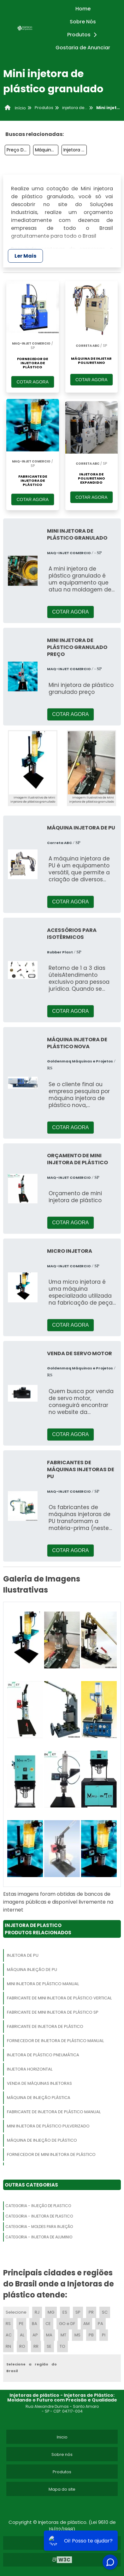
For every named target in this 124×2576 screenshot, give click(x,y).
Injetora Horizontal (29, 2069)
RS (8, 2324)
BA (34, 2324)
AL (22, 2335)
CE (48, 2324)
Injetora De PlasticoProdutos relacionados (38, 1929)
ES (64, 2312)
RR (35, 2346)
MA (49, 2335)
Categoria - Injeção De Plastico (38, 2205)
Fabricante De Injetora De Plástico (45, 2026)
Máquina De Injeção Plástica (46, 150)
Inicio (62, 2437)
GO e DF (67, 2324)
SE (49, 2346)
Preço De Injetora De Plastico (18, 150)
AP (35, 2335)
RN (8, 2346)
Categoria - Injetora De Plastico (39, 2216)
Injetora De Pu (22, 1955)
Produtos (83, 34)
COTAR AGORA (32, 381)
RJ (37, 2312)
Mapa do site (62, 2489)
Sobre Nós (83, 21)
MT (63, 2335)
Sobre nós (62, 2454)
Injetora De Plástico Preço (75, 150)
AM (86, 2324)
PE (21, 2324)
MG (51, 2312)
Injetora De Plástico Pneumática (43, 2055)
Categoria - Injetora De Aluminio (38, 2237)
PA (100, 2324)
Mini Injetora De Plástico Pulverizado (48, 2126)
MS (77, 2335)
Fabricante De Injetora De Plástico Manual (54, 2112)
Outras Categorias (31, 2184)
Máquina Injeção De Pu (32, 1970)
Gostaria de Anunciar (83, 47)
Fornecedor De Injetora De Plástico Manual (55, 2041)
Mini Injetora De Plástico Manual (43, 1984)
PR (91, 2312)
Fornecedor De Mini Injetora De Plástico (51, 2154)
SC (105, 2312)
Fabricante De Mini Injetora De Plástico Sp (52, 2012)
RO (22, 2346)
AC (9, 2335)
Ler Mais (25, 256)
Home (83, 8)
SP (77, 2312)
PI (103, 2335)
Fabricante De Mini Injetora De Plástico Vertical (59, 1998)
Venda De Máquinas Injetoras (39, 2083)
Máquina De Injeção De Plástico (42, 2140)
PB (91, 2335)
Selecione (16, 2312)
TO (62, 2346)
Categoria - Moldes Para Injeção (39, 2226)
